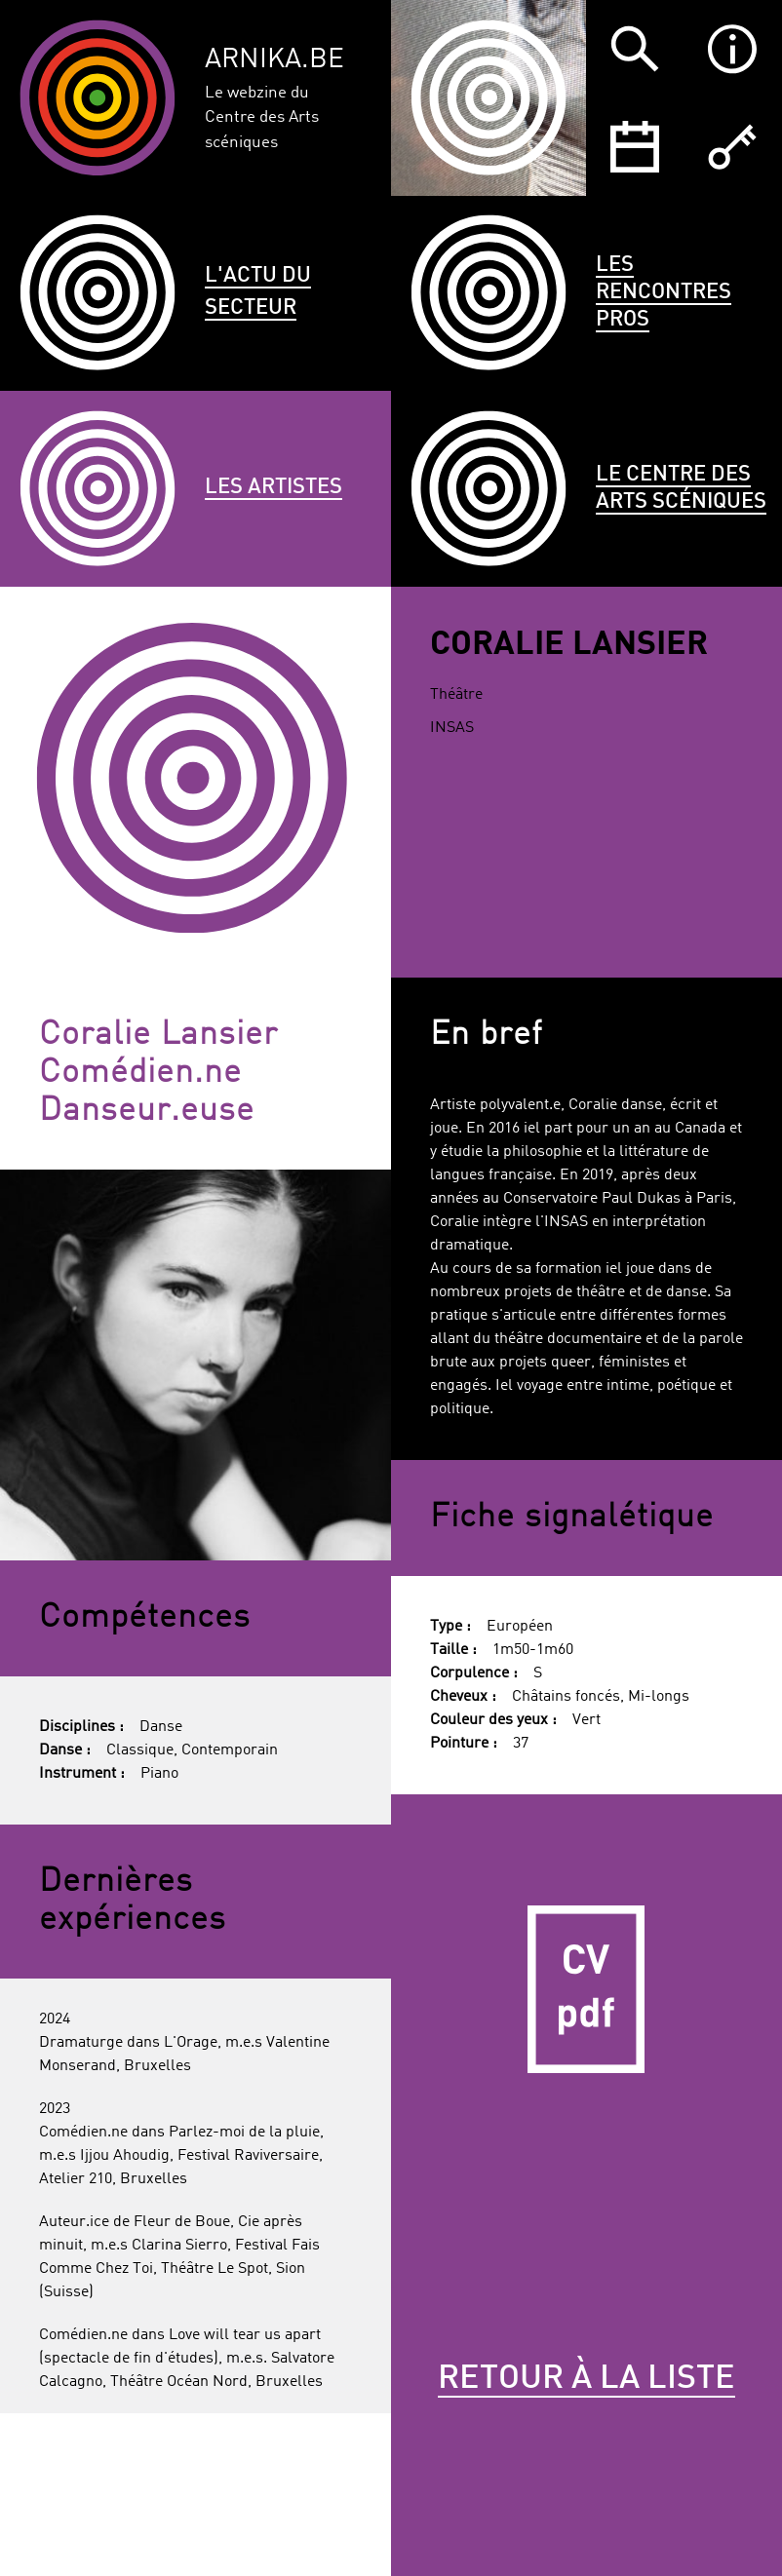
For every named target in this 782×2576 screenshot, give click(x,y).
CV (586, 1989)
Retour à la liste (586, 2379)
